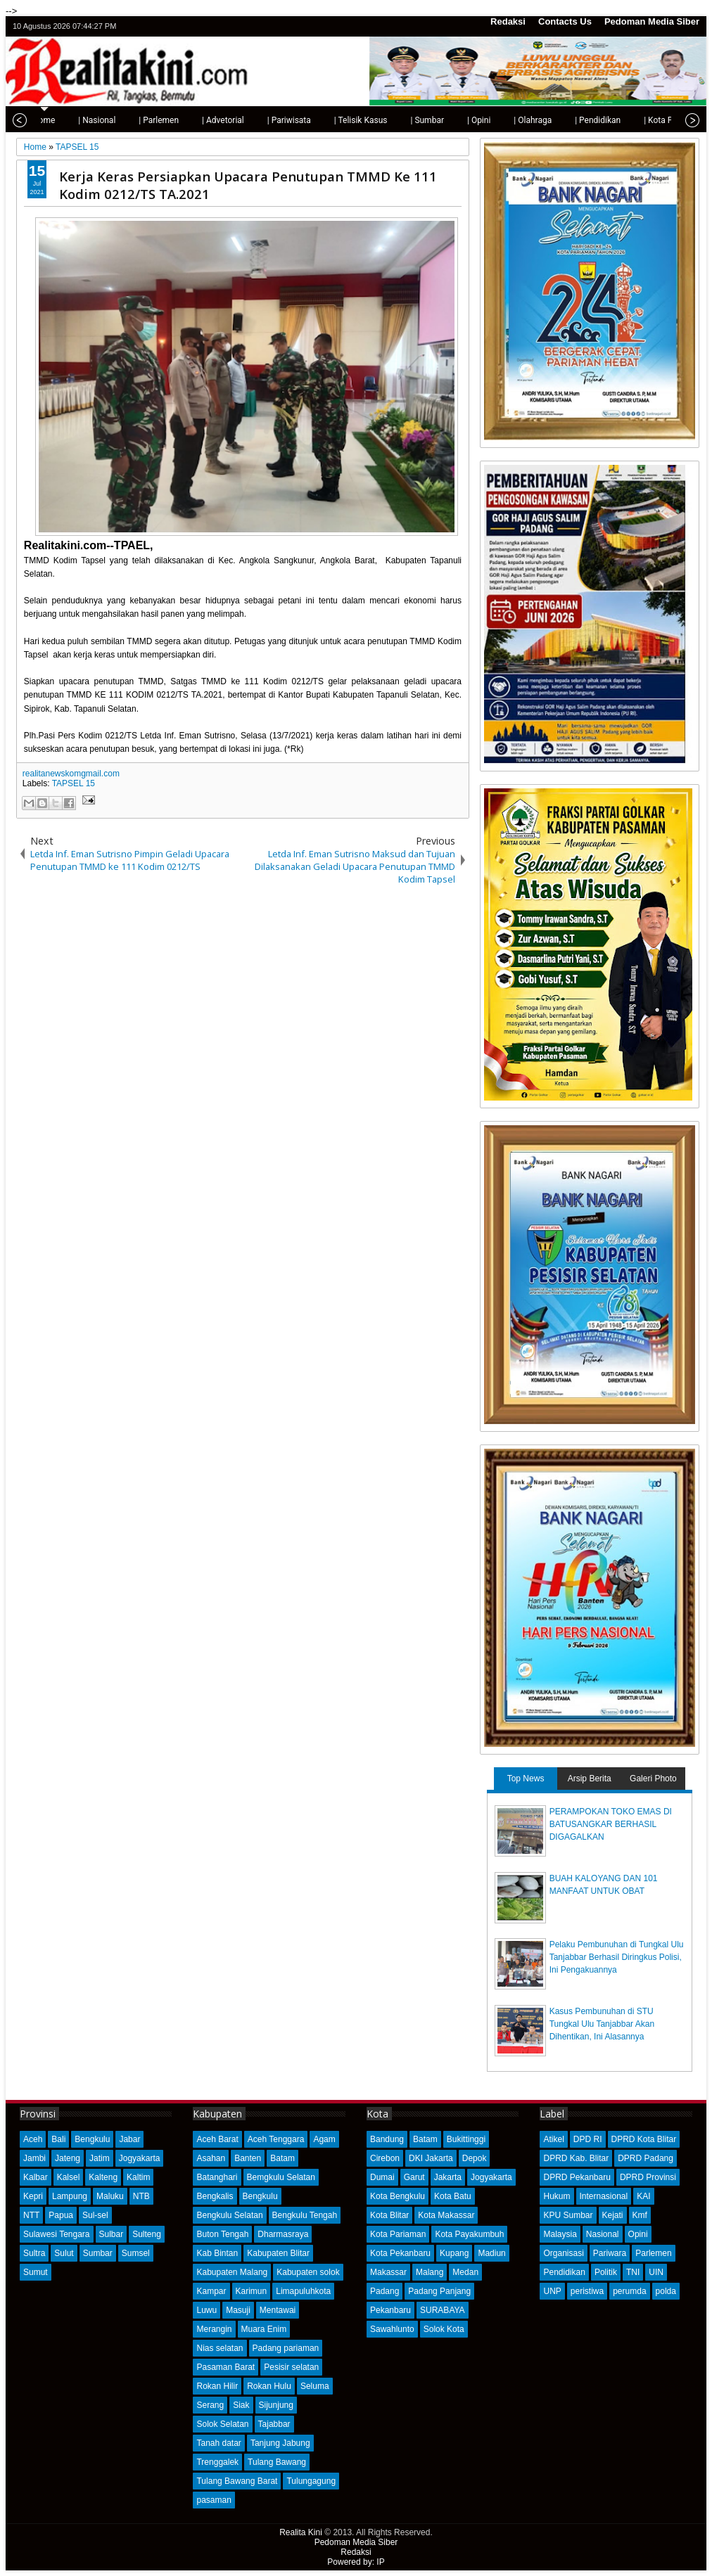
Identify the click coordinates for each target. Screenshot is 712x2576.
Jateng (67, 2158)
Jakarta (448, 2177)
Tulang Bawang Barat (236, 2481)
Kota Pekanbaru (400, 2253)
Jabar (129, 2139)
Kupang (454, 2253)
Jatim (99, 2158)
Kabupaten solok (307, 2272)
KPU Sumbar (567, 2215)
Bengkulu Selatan (229, 2215)
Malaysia (559, 2234)
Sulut (63, 2253)
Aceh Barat (217, 2139)
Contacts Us (565, 21)
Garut (414, 2177)
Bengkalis (214, 2196)
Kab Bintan (217, 2253)
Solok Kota (444, 2329)
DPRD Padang (645, 2158)
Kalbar (35, 2177)
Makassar (388, 2272)
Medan (465, 2272)
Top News (526, 1778)
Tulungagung (311, 2481)
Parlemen (653, 2253)
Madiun (491, 2253)
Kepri (33, 2196)
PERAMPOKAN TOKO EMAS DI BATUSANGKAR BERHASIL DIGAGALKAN (610, 1824)
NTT (31, 2215)
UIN (656, 2272)
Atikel (553, 2139)
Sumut (35, 2272)
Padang (384, 2291)
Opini (638, 2234)
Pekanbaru (390, 2310)
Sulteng (146, 2234)
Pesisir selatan (291, 2367)
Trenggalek (217, 2462)
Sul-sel (95, 2215)
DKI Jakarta (431, 2158)
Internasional (604, 2196)
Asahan (210, 2158)
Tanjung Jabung (280, 2443)
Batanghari (216, 2177)
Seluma (314, 2386)
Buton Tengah (222, 2234)
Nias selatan (219, 2348)
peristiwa (587, 2291)
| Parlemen (120, 120)
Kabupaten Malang (231, 2272)
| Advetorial (184, 120)
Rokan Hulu (269, 2386)
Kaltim (138, 2177)
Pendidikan (564, 2272)
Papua (61, 2215)
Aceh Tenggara (276, 2139)
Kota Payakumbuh (469, 2234)
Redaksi (508, 21)
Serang (210, 2405)
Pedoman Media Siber (651, 21)
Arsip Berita (589, 1778)
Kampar (211, 2291)
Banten (247, 2158)
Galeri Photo (653, 1778)
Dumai (382, 2177)
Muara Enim (264, 2329)
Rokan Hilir (217, 2386)
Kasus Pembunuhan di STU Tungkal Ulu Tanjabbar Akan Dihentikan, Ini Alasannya (601, 2024)
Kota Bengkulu (397, 2196)
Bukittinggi (466, 2139)
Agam (324, 2139)
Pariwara (609, 2253)
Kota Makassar (446, 2215)
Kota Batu (452, 2196)
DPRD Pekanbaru (576, 2177)
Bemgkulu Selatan (281, 2177)
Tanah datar (218, 2443)
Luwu (206, 2310)
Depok (474, 2158)
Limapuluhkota (303, 2291)
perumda (629, 2291)
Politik (606, 2272)
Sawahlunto (392, 2329)
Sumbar (98, 2253)
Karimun (251, 2291)
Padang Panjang (439, 2291)
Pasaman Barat (225, 2367)
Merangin (213, 2329)
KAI (643, 2196)
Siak (241, 2405)
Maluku (110, 2196)
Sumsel (136, 2253)
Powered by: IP (355, 2562)
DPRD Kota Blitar (644, 2139)
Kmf (639, 2215)
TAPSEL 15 (73, 783)
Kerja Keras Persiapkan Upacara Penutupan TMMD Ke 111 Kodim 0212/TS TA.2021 (248, 185)
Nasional (602, 2234)
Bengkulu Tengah (305, 2215)
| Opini (440, 120)
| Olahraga (494, 120)
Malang (429, 2272)
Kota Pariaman (398, 2234)
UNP (552, 2291)
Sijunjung (276, 2405)
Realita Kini (300, 2532)
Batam (282, 2158)
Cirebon (385, 2158)
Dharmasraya (283, 2234)
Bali (58, 2139)
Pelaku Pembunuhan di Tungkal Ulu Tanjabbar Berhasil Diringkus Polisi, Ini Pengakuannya (616, 1957)
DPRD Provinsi (648, 2177)
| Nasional (58, 120)
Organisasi (563, 2253)
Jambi (34, 2158)
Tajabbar (274, 2424)
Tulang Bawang (277, 2462)
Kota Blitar (389, 2215)
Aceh (32, 2139)
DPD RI (587, 2139)
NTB (141, 2196)
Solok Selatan (222, 2424)
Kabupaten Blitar (278, 2253)
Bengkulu (92, 2139)
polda (666, 2291)
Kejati (612, 2215)
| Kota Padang (631, 120)
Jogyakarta (139, 2158)
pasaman (213, 2500)
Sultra (34, 2253)
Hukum (556, 2196)
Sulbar (111, 2234)
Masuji (238, 2310)
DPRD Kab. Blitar (576, 2158)
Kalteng (103, 2177)
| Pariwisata (250, 120)
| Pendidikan (559, 120)
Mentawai (277, 2310)
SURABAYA (442, 2310)
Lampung (69, 2196)
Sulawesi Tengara (56, 2234)
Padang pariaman (286, 2348)
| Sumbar (388, 120)
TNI (633, 2272)
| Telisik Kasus (322, 120)
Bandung (387, 2139)
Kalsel (68, 2177)
